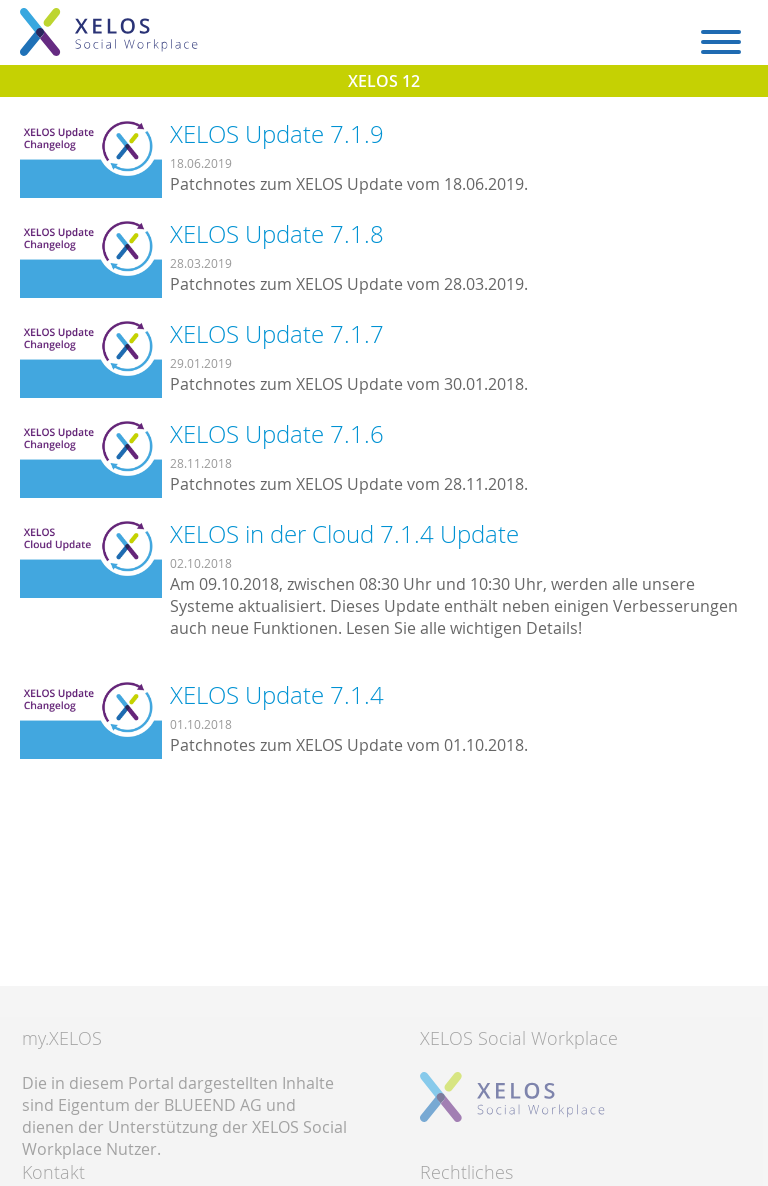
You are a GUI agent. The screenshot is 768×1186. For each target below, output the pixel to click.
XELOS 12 (384, 81)
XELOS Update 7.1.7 (277, 334)
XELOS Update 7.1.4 (277, 695)
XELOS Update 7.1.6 (277, 434)
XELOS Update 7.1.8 (277, 234)
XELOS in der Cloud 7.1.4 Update (344, 534)
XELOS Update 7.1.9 (277, 134)
